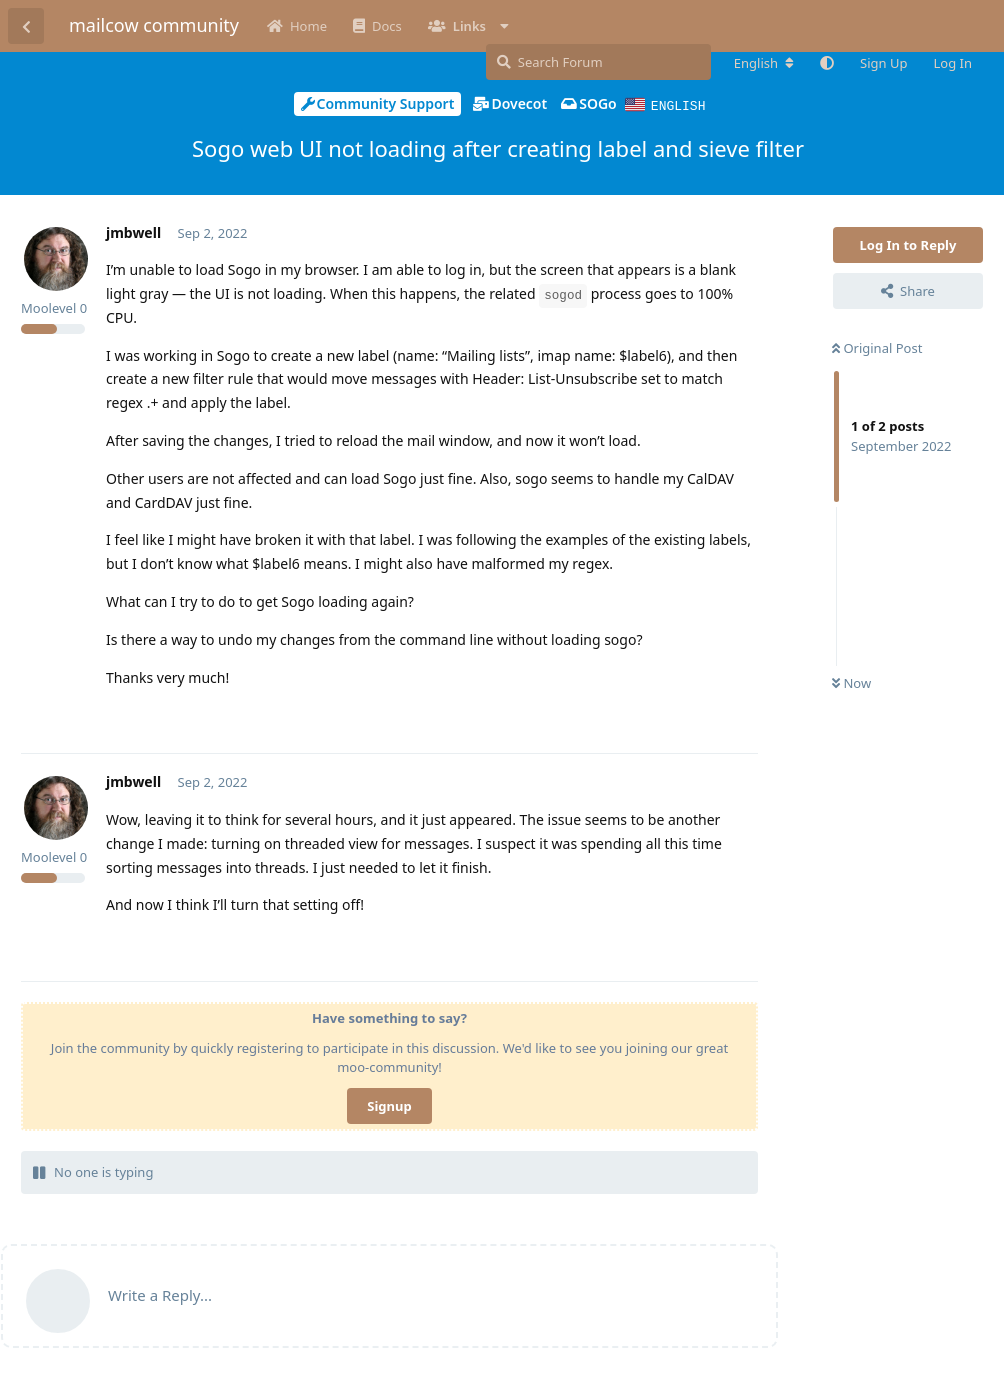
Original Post (877, 347)
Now (851, 682)
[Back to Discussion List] (26, 26)
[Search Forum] (598, 62)
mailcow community (154, 25)
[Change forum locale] (764, 63)
